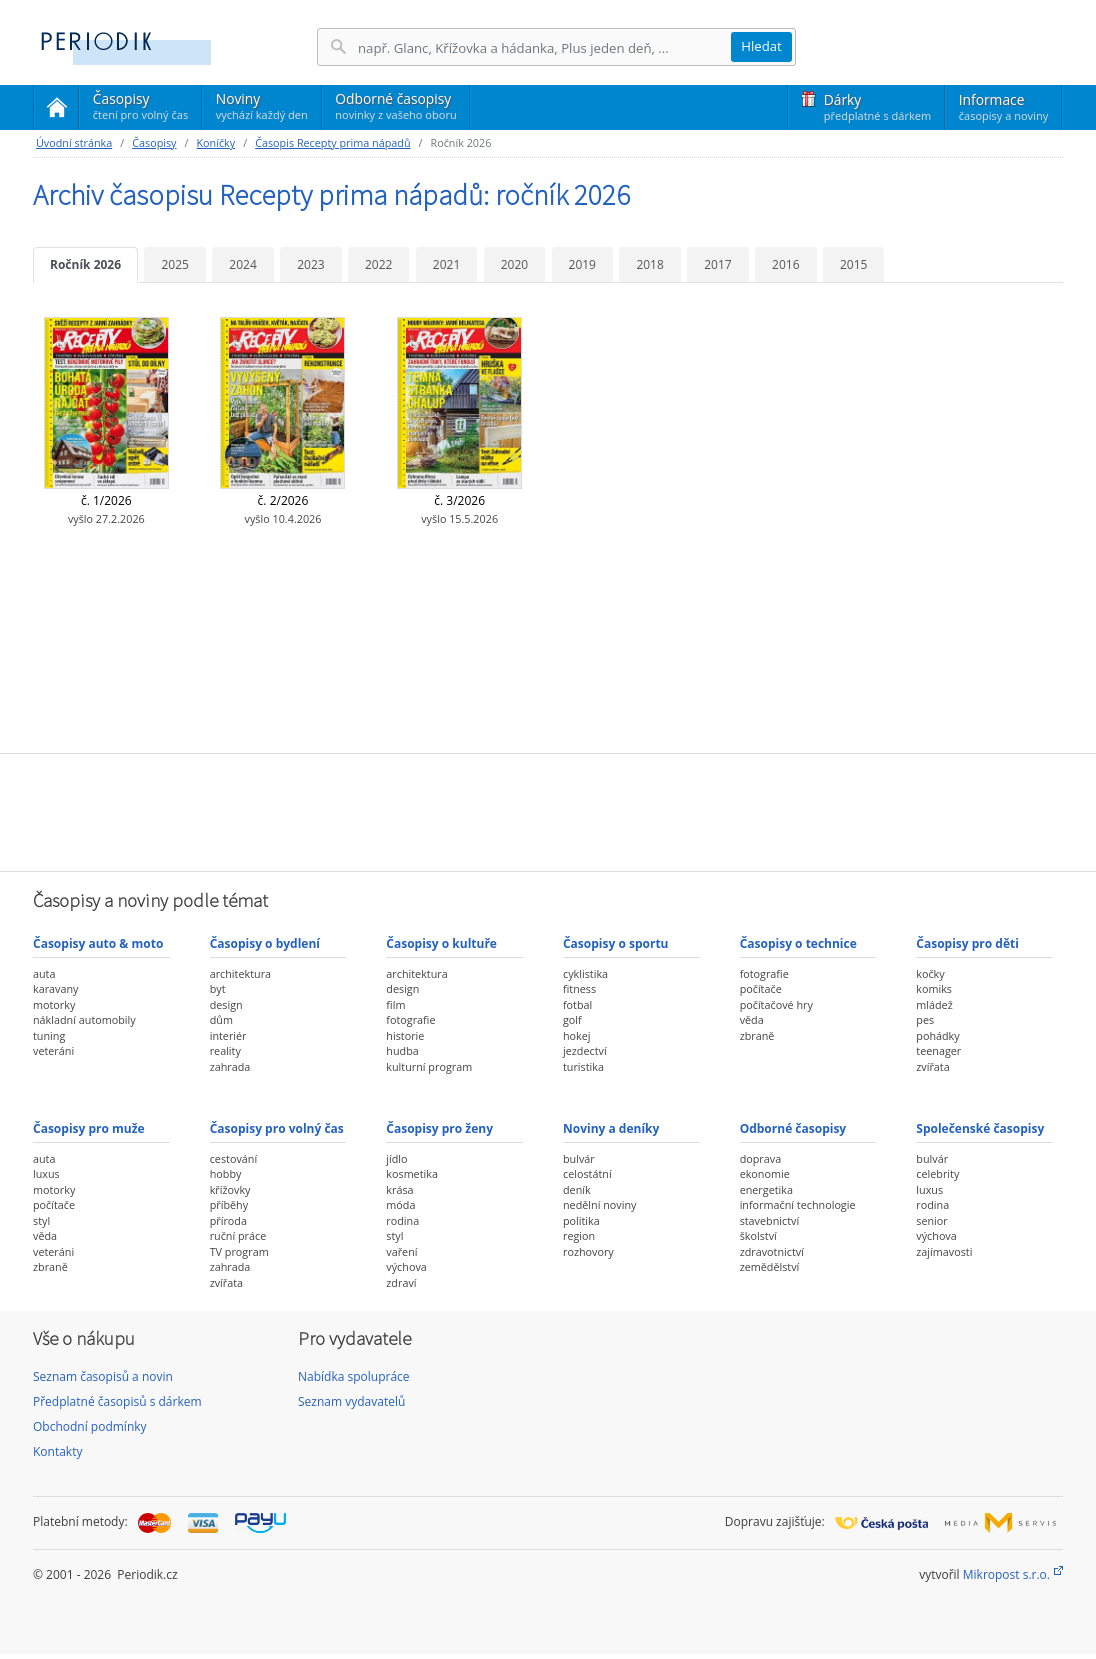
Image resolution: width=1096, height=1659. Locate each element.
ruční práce (238, 1235)
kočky (930, 973)
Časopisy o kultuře (441, 943)
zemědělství (770, 1266)
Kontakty (57, 1451)
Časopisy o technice (798, 943)
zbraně (757, 1035)
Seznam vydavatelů (351, 1401)
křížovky (230, 1189)
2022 (378, 264)
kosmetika (412, 1173)
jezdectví (585, 1050)
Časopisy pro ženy (439, 1128)
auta (44, 973)
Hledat (761, 46)
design (226, 1004)
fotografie (410, 1019)
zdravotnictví (772, 1251)
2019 (582, 264)
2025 (174, 264)
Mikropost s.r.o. (1006, 1574)
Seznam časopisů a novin (103, 1376)
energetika (766, 1189)
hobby (226, 1173)
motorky (54, 1004)
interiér (228, 1035)
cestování (233, 1158)
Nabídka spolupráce (354, 1376)
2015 (853, 264)
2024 (242, 264)
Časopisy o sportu (616, 943)
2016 (785, 264)
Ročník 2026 (85, 264)
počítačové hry (776, 1004)
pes (925, 1019)
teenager (938, 1050)
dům (221, 1019)
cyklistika (585, 973)
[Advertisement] (548, 810)
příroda (228, 1220)
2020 (514, 264)
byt (218, 988)
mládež (934, 1004)
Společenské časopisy (980, 1128)
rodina (402, 1220)
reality (225, 1050)
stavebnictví (770, 1220)
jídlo (396, 1158)
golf (572, 1019)
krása (399, 1189)
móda (400, 1204)
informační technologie (798, 1204)
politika (581, 1220)
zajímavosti (944, 1251)
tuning (49, 1035)
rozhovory (588, 1251)
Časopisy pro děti (967, 943)
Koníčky (215, 142)
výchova (406, 1266)
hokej (577, 1035)
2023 (310, 264)
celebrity (937, 1173)
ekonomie (765, 1173)
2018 (649, 264)
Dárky (877, 107)
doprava (761, 1158)
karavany (56, 988)
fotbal (577, 1004)
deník (577, 1189)
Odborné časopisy (395, 106)
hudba (402, 1050)
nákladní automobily (84, 1019)
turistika (583, 1066)
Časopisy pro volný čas (277, 1128)
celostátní (587, 1173)
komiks (934, 988)
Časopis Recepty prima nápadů (332, 142)
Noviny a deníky (611, 1128)
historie (405, 1035)
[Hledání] (544, 47)
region (579, 1235)
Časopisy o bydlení (265, 943)
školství (758, 1235)
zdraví (401, 1282)
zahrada (230, 1066)
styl (41, 1220)
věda (752, 1019)
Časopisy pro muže (89, 1128)
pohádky (937, 1035)
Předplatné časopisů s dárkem (117, 1401)
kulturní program (429, 1066)
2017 (717, 264)
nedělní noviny (600, 1204)
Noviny (262, 106)
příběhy (229, 1204)
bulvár (579, 1158)
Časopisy (140, 109)
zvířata (932, 1066)
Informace (1003, 107)
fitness (579, 988)
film (395, 1004)
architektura (240, 973)
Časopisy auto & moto (98, 943)
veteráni (53, 1050)
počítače (761, 988)
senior (931, 1220)
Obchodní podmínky (90, 1426)
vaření (401, 1251)
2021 (446, 264)
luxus (46, 1173)
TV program (239, 1251)
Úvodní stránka (74, 142)
